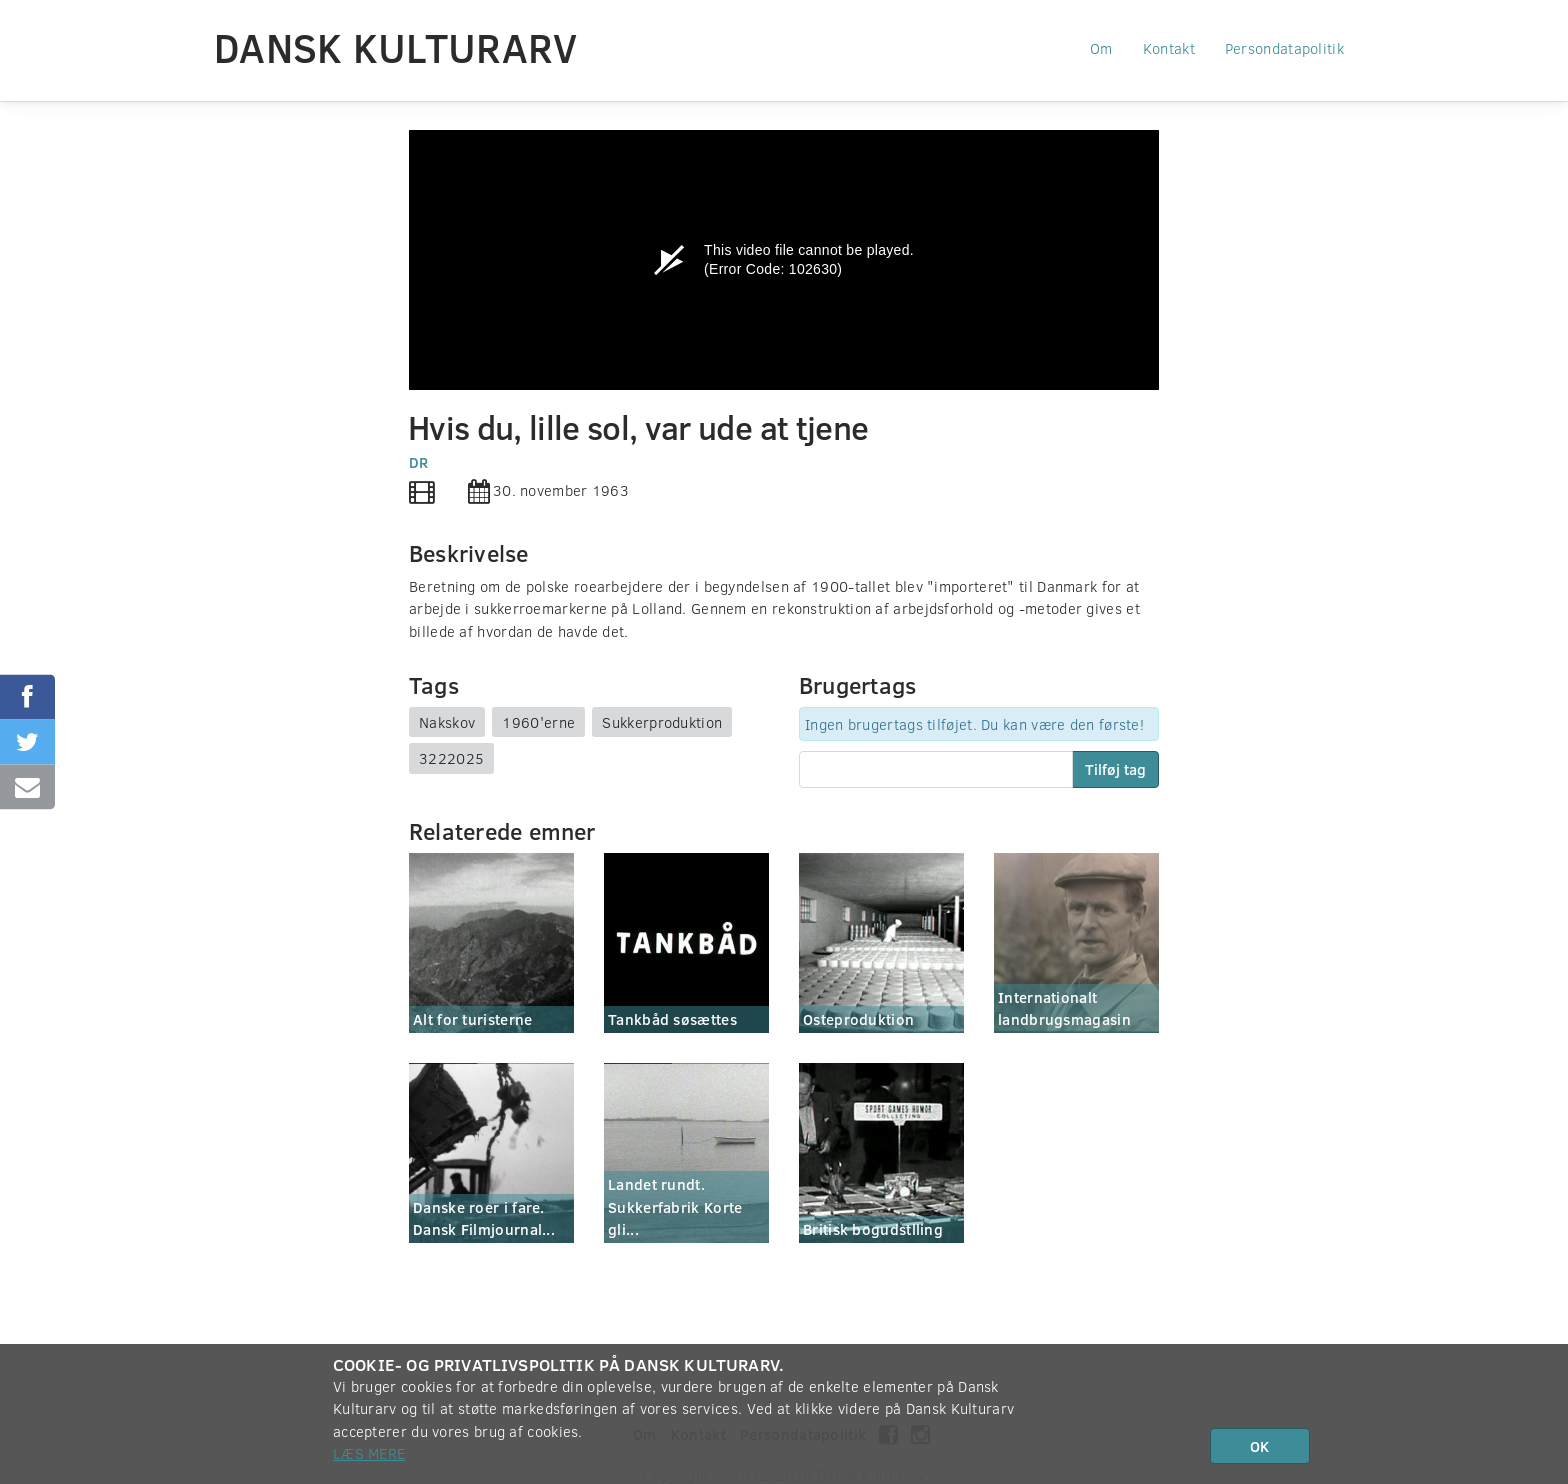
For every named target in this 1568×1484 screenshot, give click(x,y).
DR (419, 462)
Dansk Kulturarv (396, 47)
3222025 (451, 758)
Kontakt (1169, 48)
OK (1259, 1446)
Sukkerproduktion (662, 722)
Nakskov (447, 722)
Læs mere (369, 1453)
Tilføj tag (1115, 769)
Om (1101, 48)
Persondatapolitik (1284, 48)
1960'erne (538, 722)
